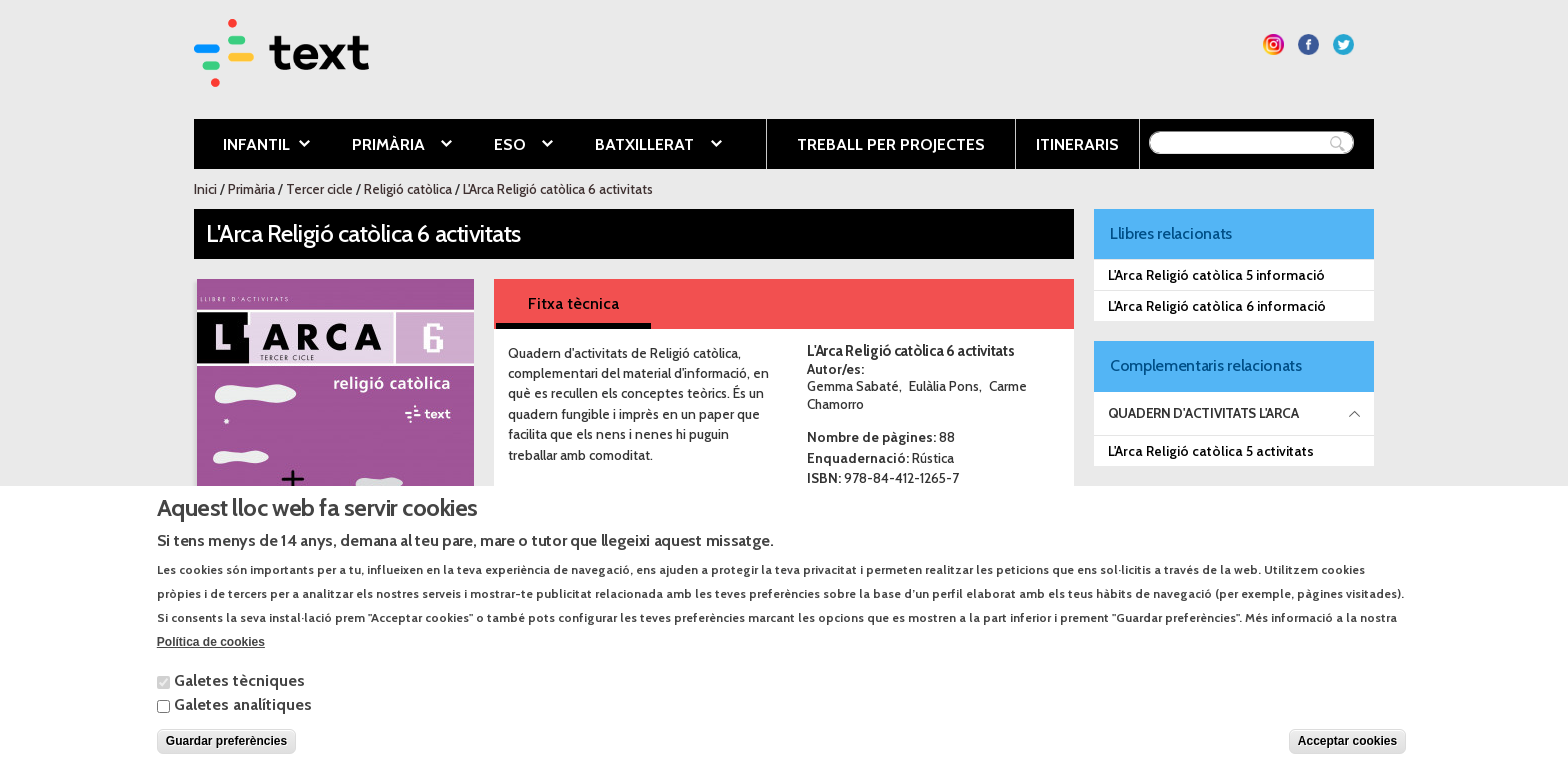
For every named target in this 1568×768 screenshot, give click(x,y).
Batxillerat (643, 146)
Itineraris (1077, 144)
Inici (205, 189)
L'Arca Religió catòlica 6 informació (1217, 306)
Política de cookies (211, 660)
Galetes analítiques (243, 722)
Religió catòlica (408, 189)
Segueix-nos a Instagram (1273, 44)
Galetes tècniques (239, 698)
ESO (508, 146)
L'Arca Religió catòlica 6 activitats (558, 189)
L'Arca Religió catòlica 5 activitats (1211, 451)
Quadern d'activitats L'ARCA (1203, 413)
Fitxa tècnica (573, 303)
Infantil (252, 146)
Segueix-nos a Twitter (1343, 44)
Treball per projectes (891, 144)
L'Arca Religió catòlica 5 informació (1216, 275)
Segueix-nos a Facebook (1308, 44)
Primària (387, 146)
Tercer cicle (319, 189)
